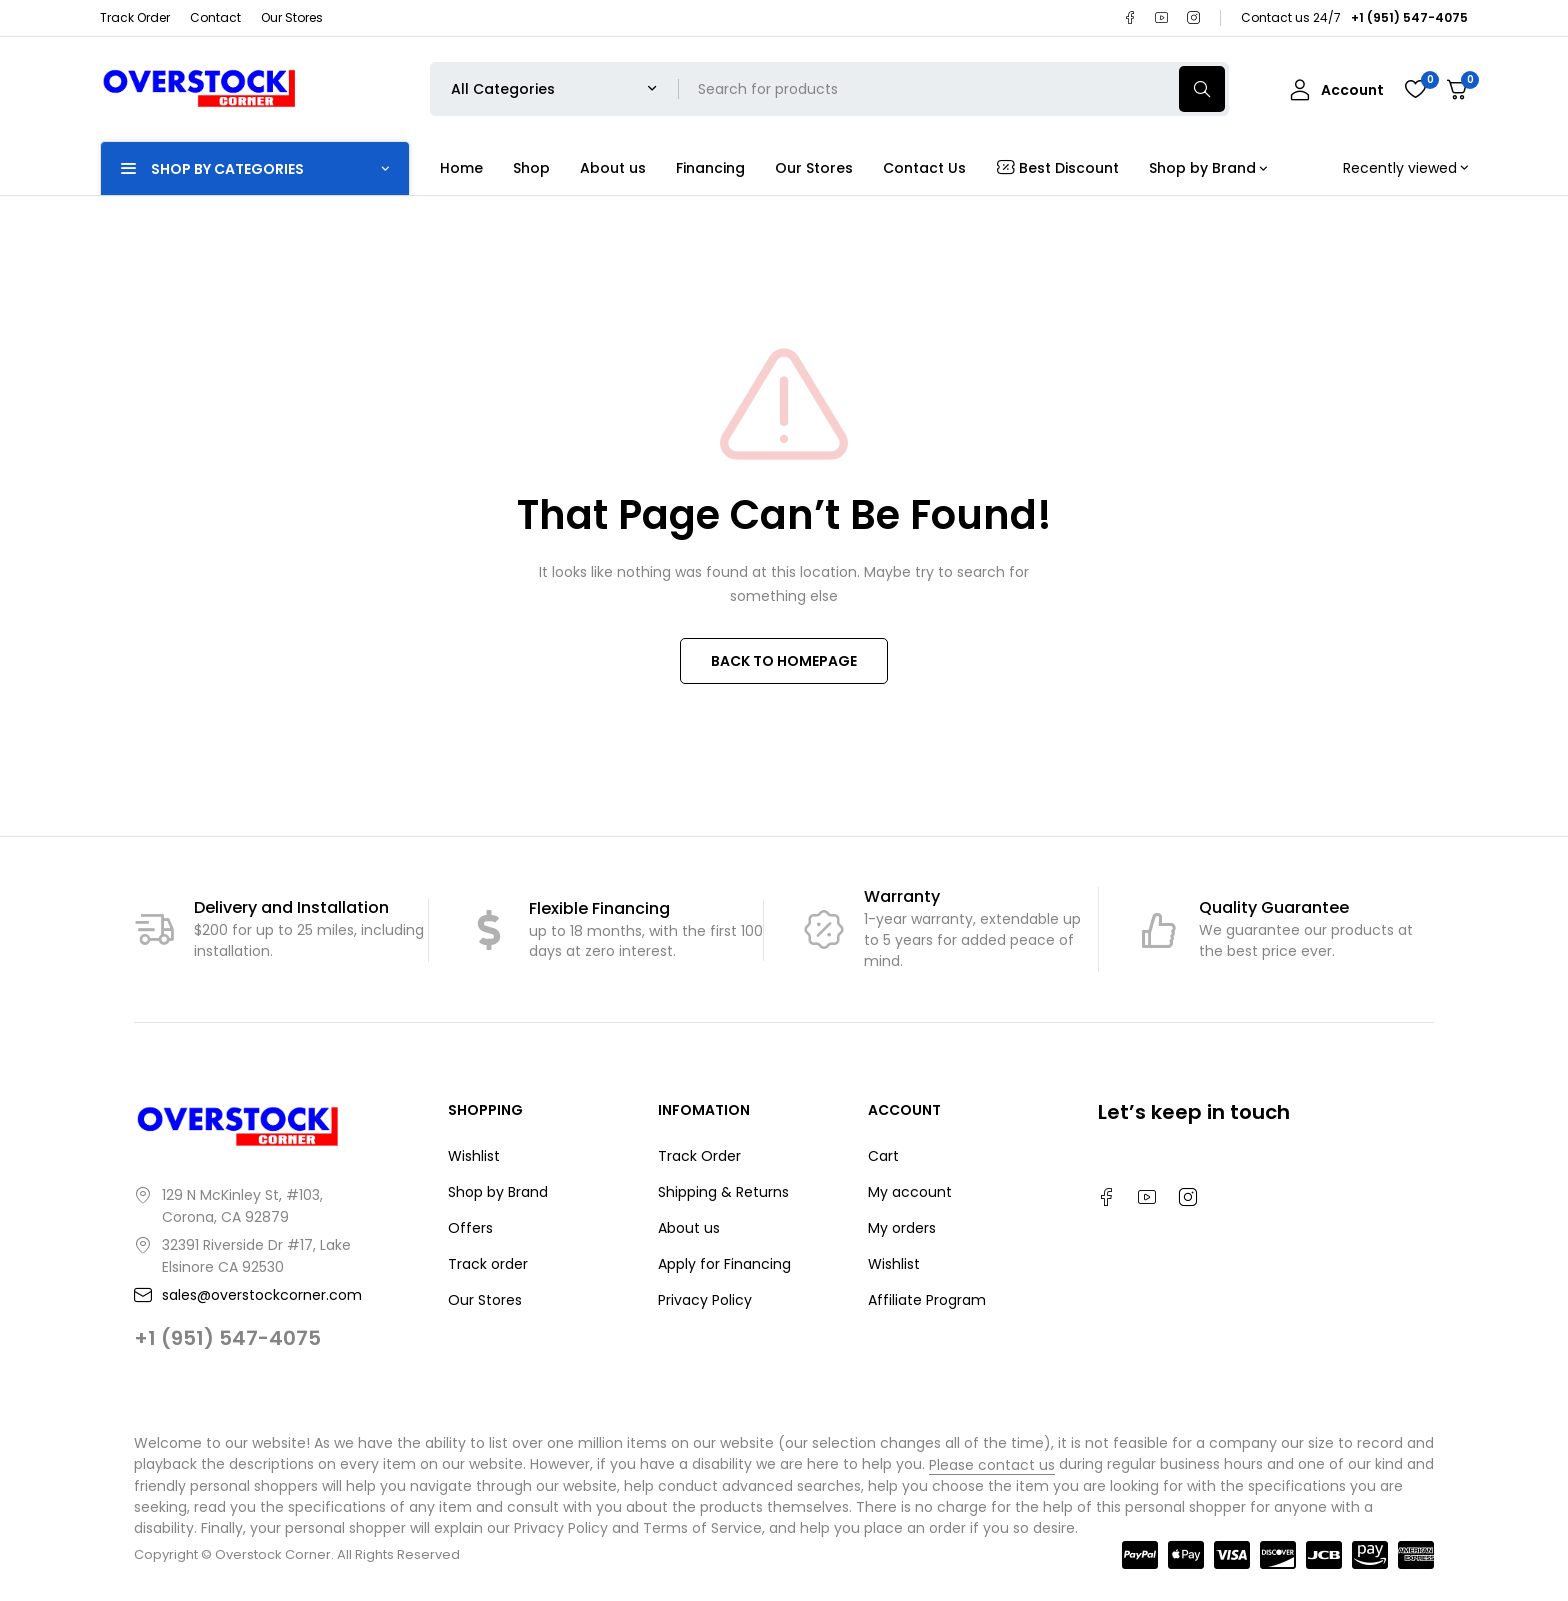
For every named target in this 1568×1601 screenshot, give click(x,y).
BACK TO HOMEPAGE (784, 661)
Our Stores (292, 17)
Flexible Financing (599, 908)
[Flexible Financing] (489, 930)
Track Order (135, 17)
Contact (215, 17)
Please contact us (992, 1465)
